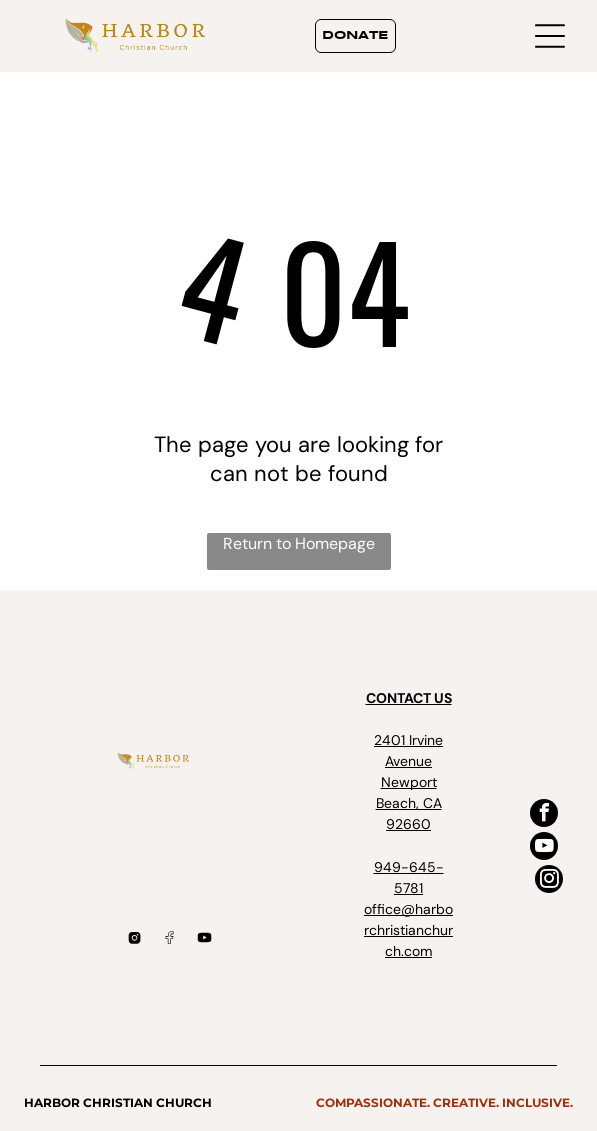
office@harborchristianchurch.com (408, 930)
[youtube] (544, 848)
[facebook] (544, 815)
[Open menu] (550, 36)
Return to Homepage (299, 543)
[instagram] (549, 881)
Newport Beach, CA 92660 (409, 803)
